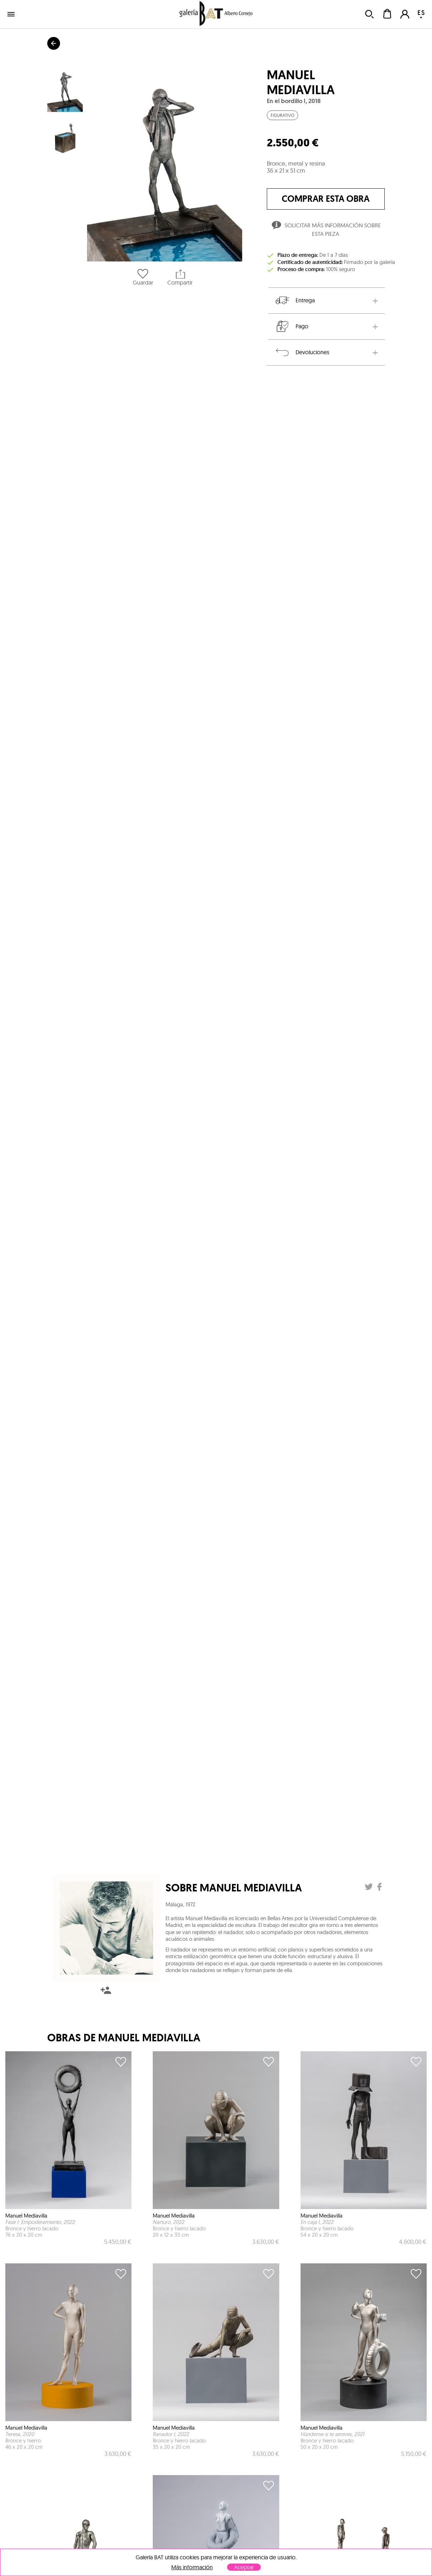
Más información (192, 2567)
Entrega (294, 300)
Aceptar (244, 2567)
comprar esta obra (325, 199)
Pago (291, 326)
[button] (164, 164)
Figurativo (282, 115)
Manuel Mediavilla (301, 82)
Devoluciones (301, 352)
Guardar (143, 277)
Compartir (180, 277)
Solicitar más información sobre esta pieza (325, 229)
